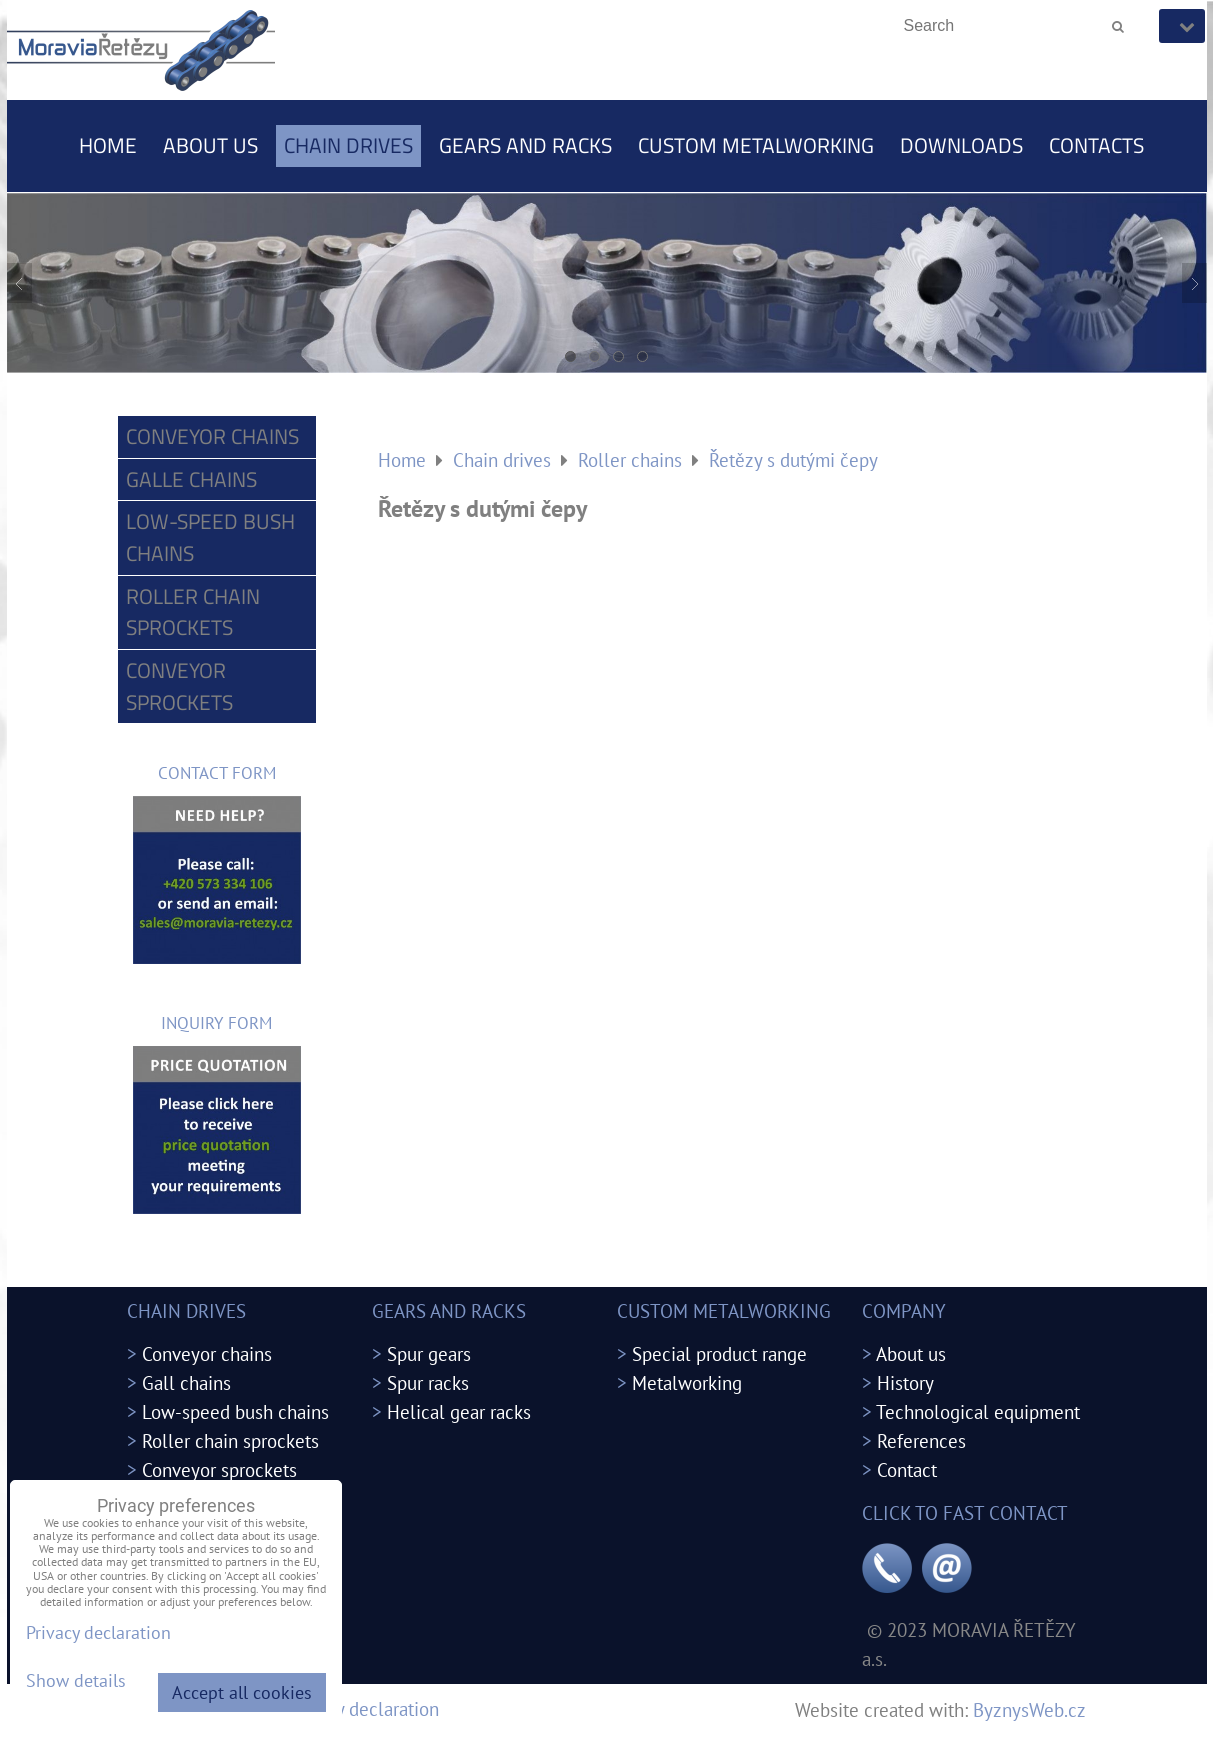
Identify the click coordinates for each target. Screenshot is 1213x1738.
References (921, 1440)
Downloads (961, 145)
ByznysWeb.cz (1029, 1709)
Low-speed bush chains (210, 537)
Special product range (719, 1353)
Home (108, 145)
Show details (76, 1681)
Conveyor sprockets (179, 686)
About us (210, 145)
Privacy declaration (363, 1708)
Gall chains (186, 1382)
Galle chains (191, 479)
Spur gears (429, 1353)
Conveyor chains (212, 436)
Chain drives (348, 145)
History (905, 1382)
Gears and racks (525, 145)
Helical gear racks (459, 1411)
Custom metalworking (756, 145)
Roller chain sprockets (193, 612)
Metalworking (687, 1382)
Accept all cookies (242, 1692)
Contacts (1096, 145)
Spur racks (428, 1382)
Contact (907, 1469)
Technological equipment (978, 1411)
